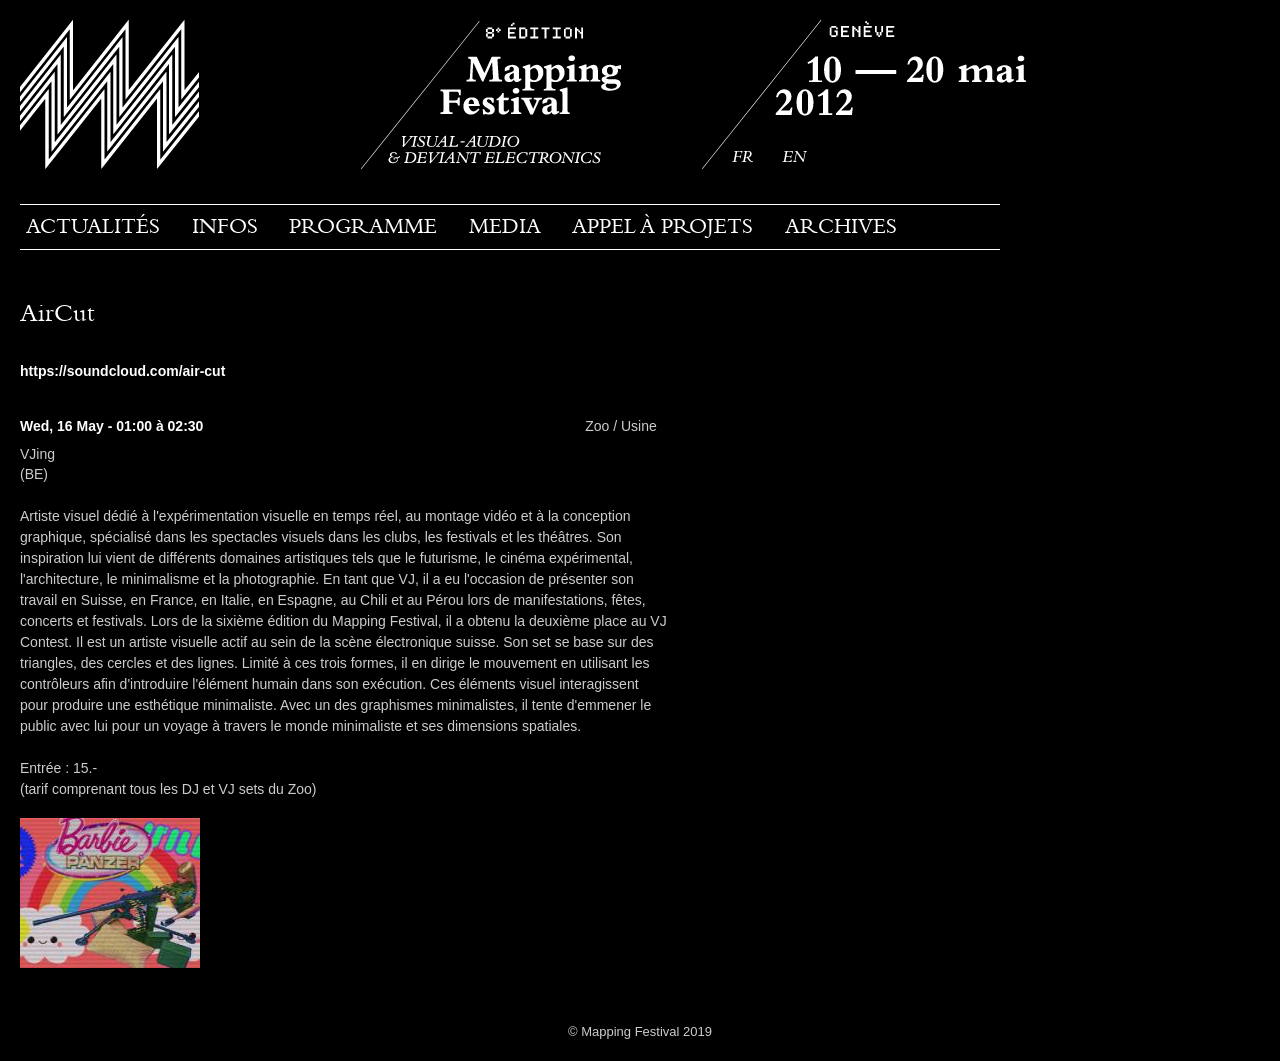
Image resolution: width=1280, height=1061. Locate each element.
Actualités (93, 226)
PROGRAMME (363, 226)
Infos (225, 226)
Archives (841, 226)
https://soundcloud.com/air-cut (122, 371)
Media (505, 226)
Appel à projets (662, 226)
